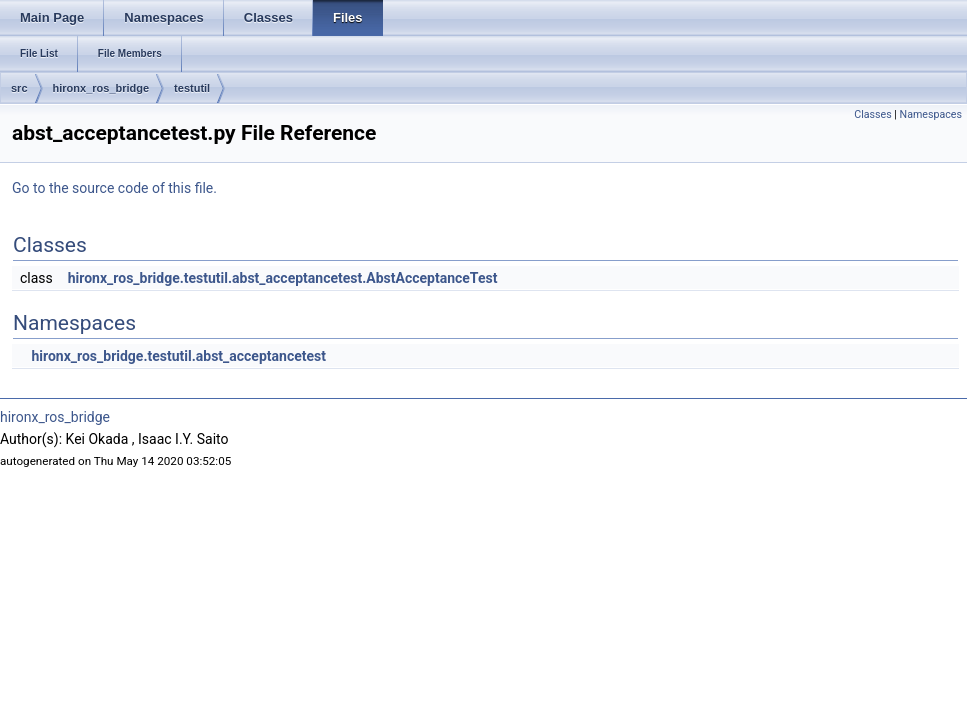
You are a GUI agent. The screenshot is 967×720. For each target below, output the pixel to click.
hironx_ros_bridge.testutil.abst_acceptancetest (178, 356)
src (19, 88)
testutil (192, 88)
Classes (872, 114)
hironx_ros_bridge (101, 88)
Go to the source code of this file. (114, 188)
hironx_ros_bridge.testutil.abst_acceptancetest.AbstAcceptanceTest (283, 278)
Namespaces (931, 114)
